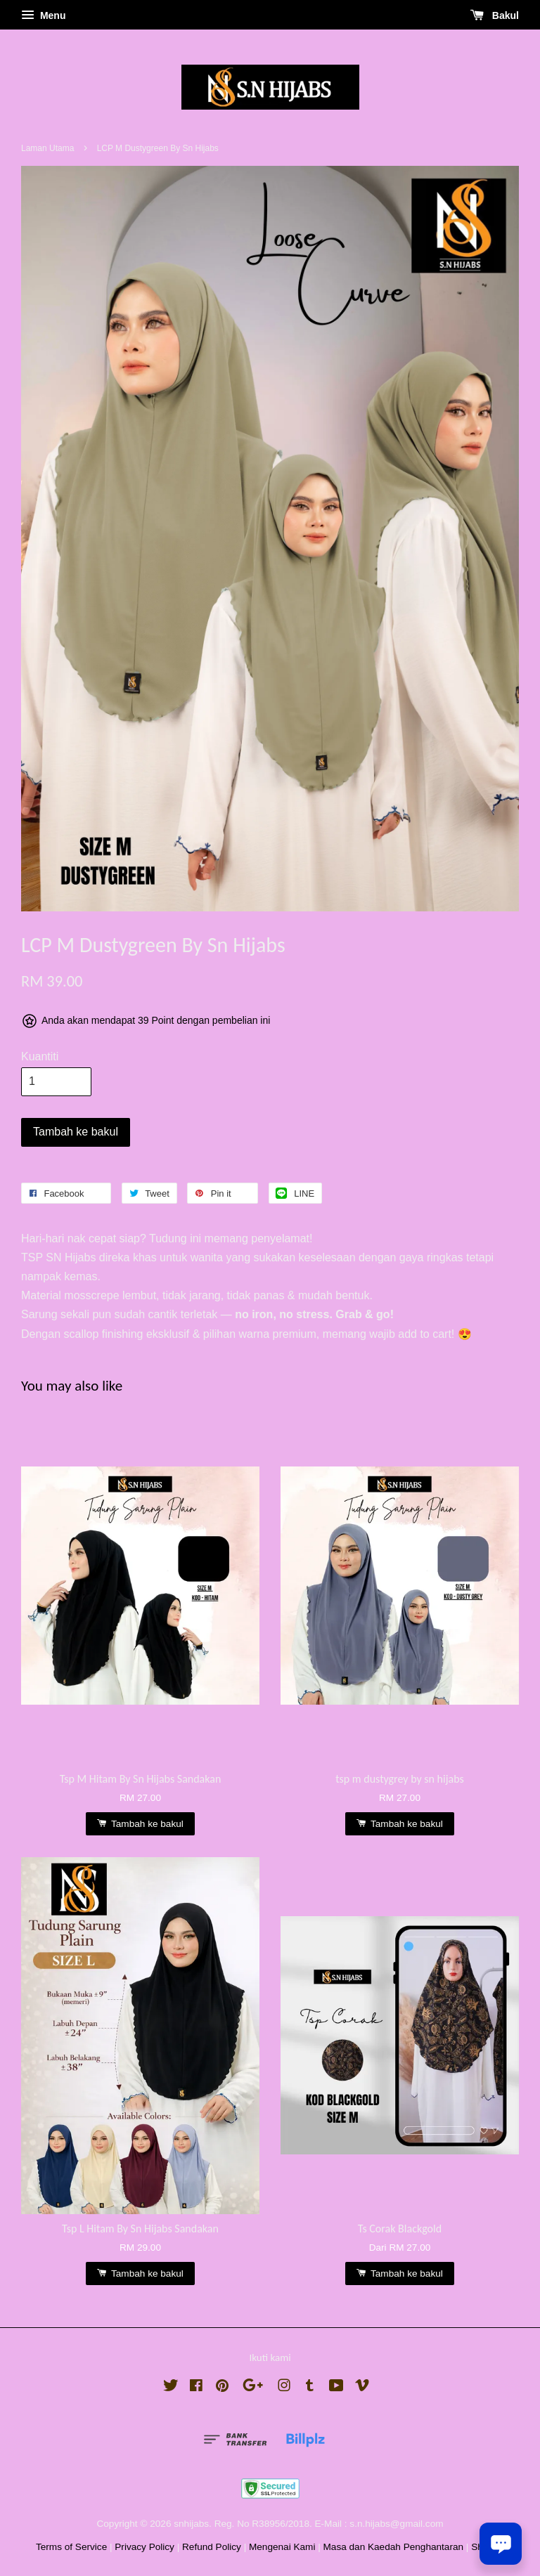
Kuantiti (39, 1056)
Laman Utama (47, 148)
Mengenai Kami (282, 2547)
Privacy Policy (144, 2547)
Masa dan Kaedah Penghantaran (393, 2547)
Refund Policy (211, 2547)
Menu (43, 15)
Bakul (494, 15)
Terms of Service (71, 2547)
